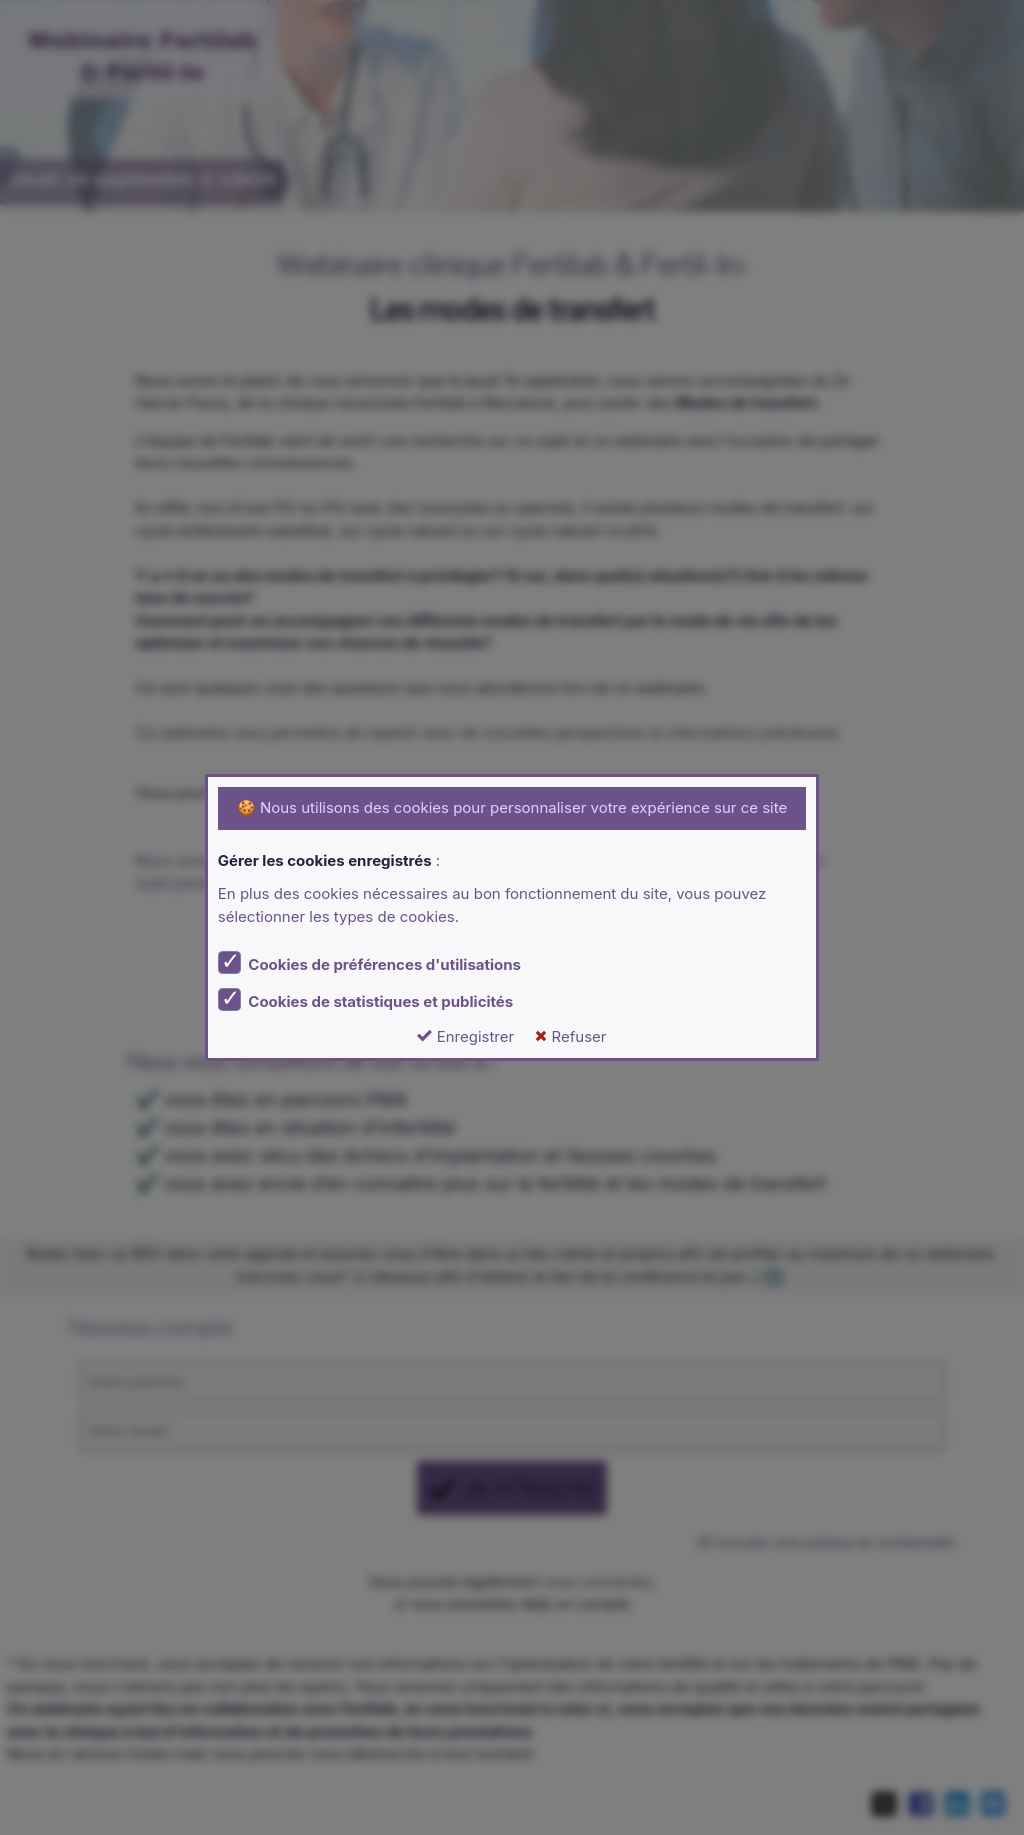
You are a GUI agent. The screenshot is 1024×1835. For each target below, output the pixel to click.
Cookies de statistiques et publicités (365, 999)
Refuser (570, 1036)
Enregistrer (465, 1036)
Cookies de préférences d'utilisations (369, 962)
